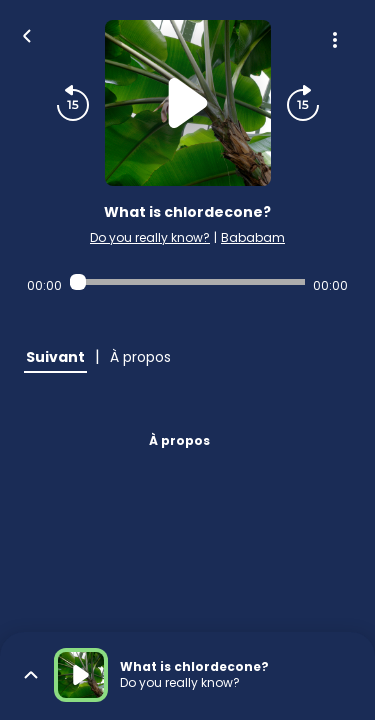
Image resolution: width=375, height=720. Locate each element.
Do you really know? (150, 237)
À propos (179, 440)
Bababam (253, 237)
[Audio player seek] (187, 282)
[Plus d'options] (335, 40)
